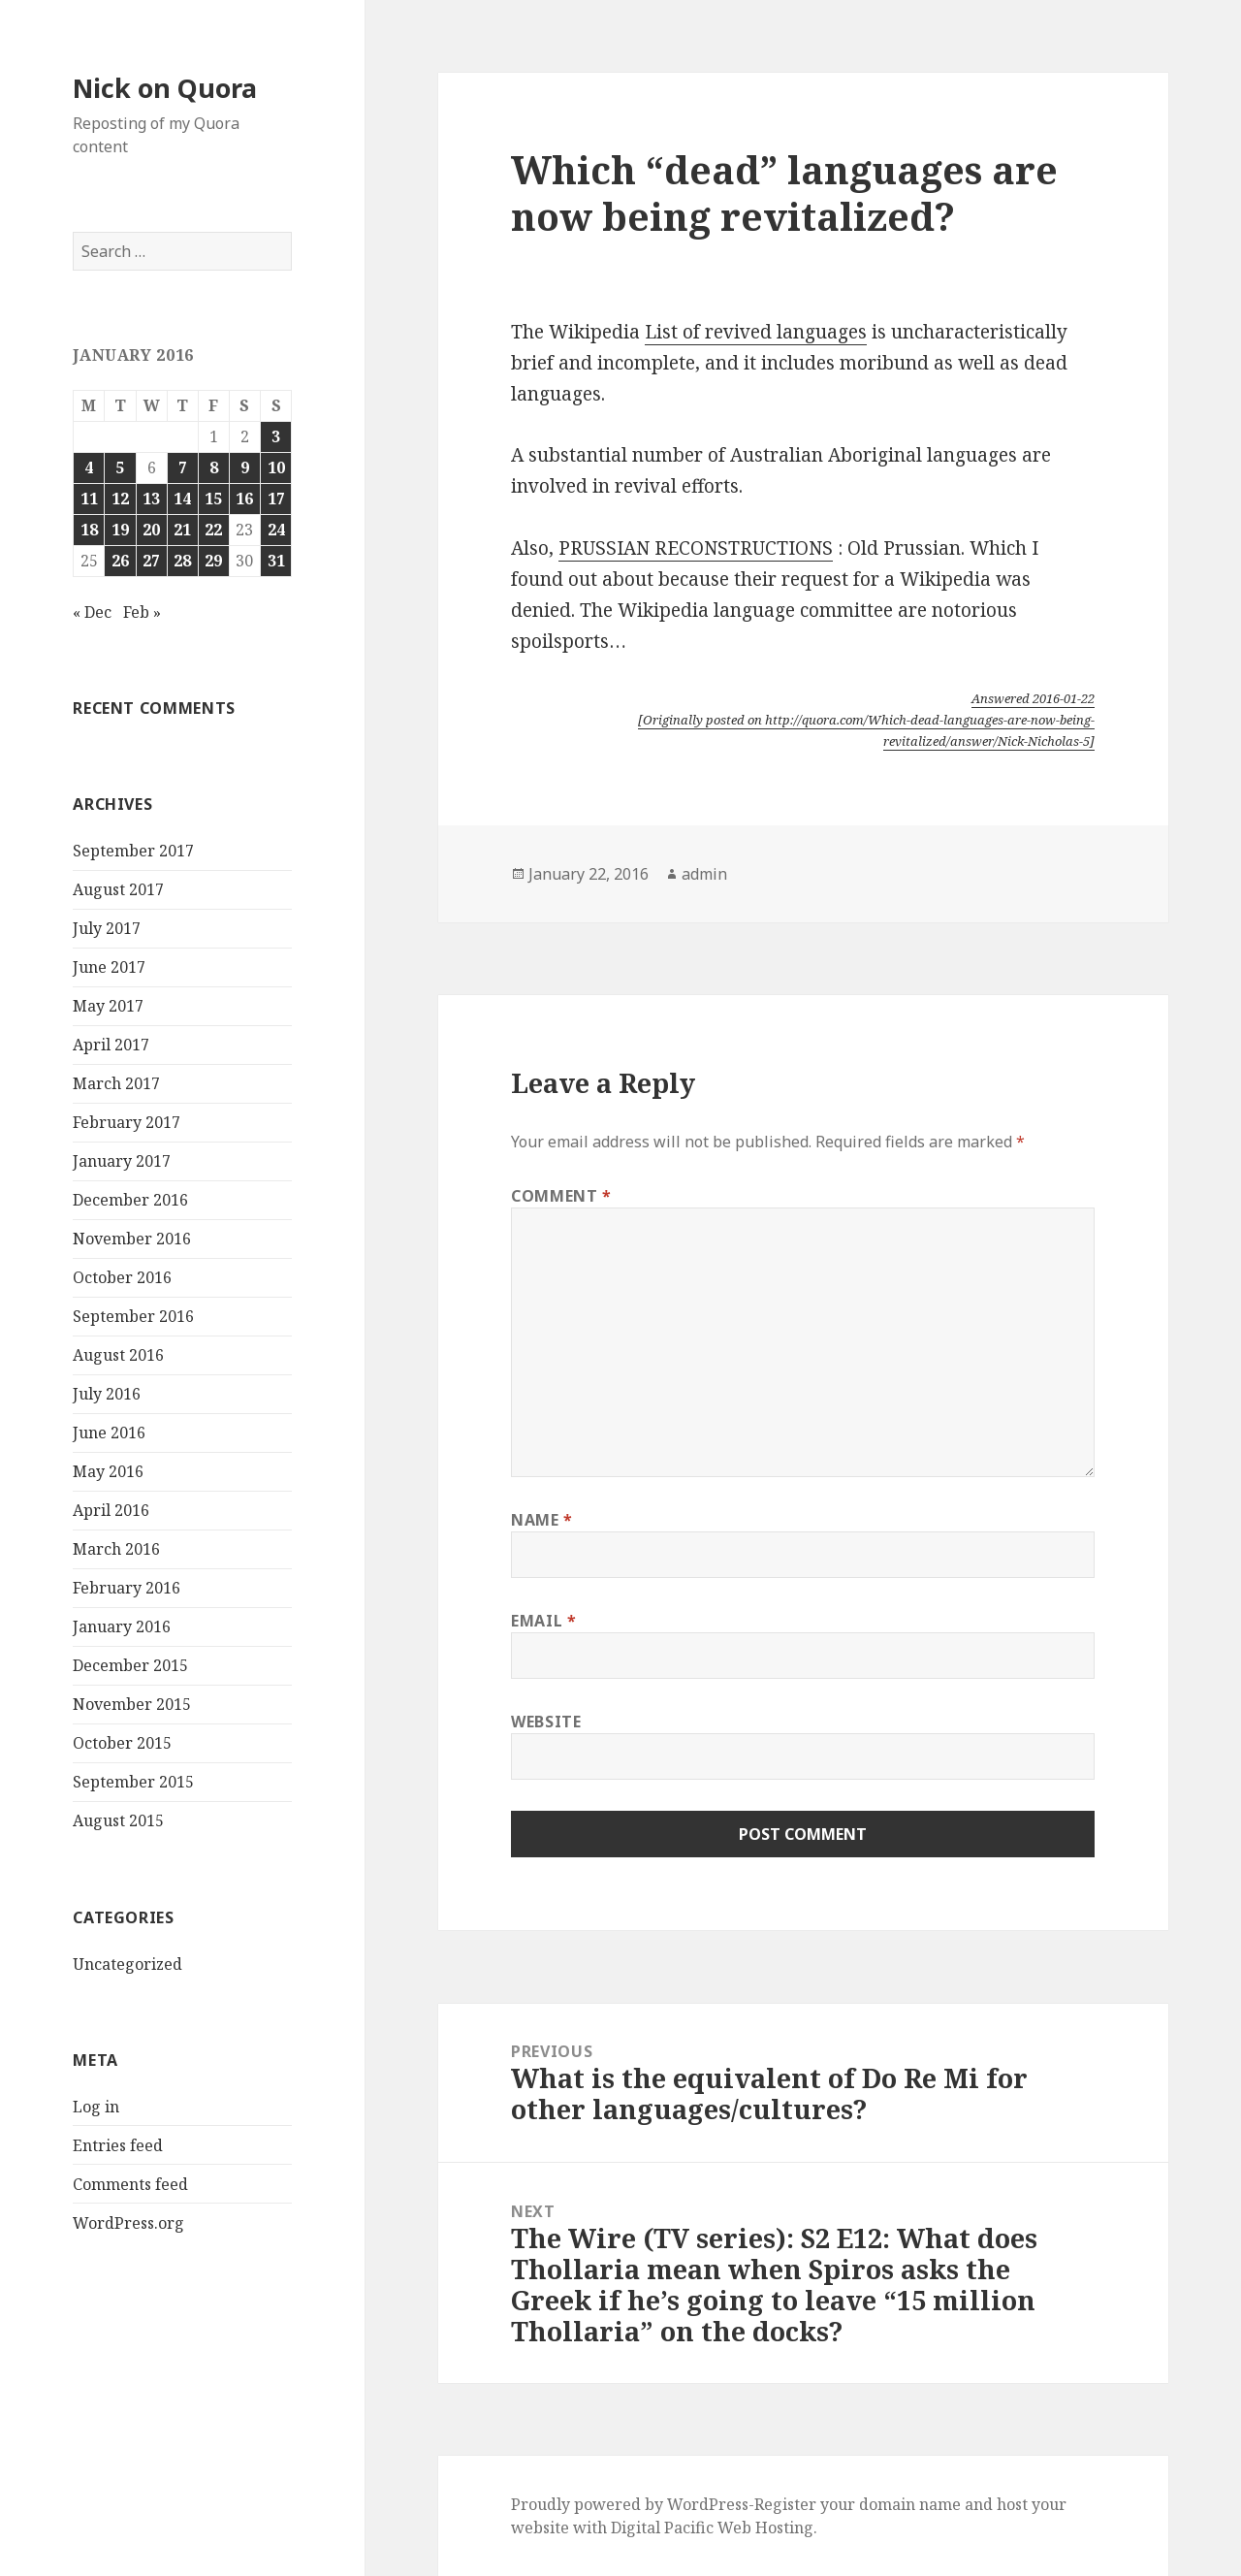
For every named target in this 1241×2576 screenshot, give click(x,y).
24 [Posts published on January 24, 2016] (276, 529)
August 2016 (118, 1355)
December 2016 (130, 1199)
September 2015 (133, 1781)
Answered (1033, 698)
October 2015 (122, 1743)
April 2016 (111, 1510)
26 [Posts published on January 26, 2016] (120, 560)
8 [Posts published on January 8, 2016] (213, 467)
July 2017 (107, 928)
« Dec (92, 612)
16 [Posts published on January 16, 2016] (244, 498)
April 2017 (111, 1044)
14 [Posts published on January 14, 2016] (182, 498)
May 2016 (108, 1471)
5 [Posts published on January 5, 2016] (119, 467)
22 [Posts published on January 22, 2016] (213, 529)
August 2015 (118, 1820)
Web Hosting (765, 2527)
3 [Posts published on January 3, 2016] (275, 436)
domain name (910, 2504)
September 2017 (133, 850)
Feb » (142, 612)
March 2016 (116, 1549)
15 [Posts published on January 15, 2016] (213, 498)
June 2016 (109, 1432)
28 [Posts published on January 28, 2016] (182, 560)
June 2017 (109, 967)
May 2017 (108, 1005)
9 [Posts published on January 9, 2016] (244, 467)
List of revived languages (756, 331)
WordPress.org (128, 2223)
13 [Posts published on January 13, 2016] (151, 498)
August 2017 (118, 889)
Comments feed (130, 2184)
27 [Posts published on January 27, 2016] (151, 560)
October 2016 (122, 1277)
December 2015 (130, 1665)
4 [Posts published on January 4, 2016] (88, 467)
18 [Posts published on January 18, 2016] (89, 529)
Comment (561, 1196)
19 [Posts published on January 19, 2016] (120, 529)
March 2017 (116, 1083)
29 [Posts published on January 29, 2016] (213, 560)
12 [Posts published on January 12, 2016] (120, 498)
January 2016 (122, 1626)
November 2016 (132, 1238)
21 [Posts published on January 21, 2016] (182, 529)
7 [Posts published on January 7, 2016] (182, 467)
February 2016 (126, 1587)
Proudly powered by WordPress (629, 2504)
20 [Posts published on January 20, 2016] (151, 529)
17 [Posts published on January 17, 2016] (276, 498)
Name (542, 1519)
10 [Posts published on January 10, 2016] (276, 467)
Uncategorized (127, 1964)
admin (704, 874)
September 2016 (133, 1316)
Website (546, 1721)
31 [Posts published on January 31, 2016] (276, 560)
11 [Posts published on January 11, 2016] (89, 498)
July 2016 (107, 1393)
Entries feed (118, 2145)
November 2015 (132, 1704)
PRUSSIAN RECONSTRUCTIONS (695, 548)
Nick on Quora (165, 88)
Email (543, 1620)
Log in (96, 2106)
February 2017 (126, 1122)
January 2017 (122, 1161)
